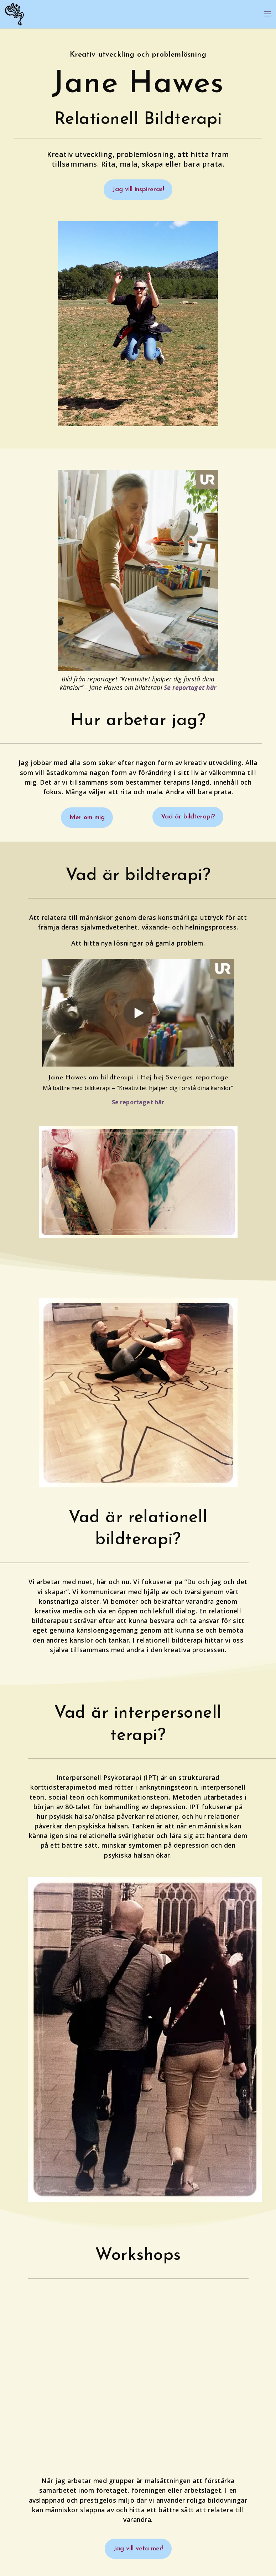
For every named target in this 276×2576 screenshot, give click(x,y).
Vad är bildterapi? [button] (186, 818)
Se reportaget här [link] (190, 688)
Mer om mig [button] (88, 818)
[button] (267, 18)
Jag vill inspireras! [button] (138, 190)
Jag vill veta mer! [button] (138, 2551)
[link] (14, 14)
